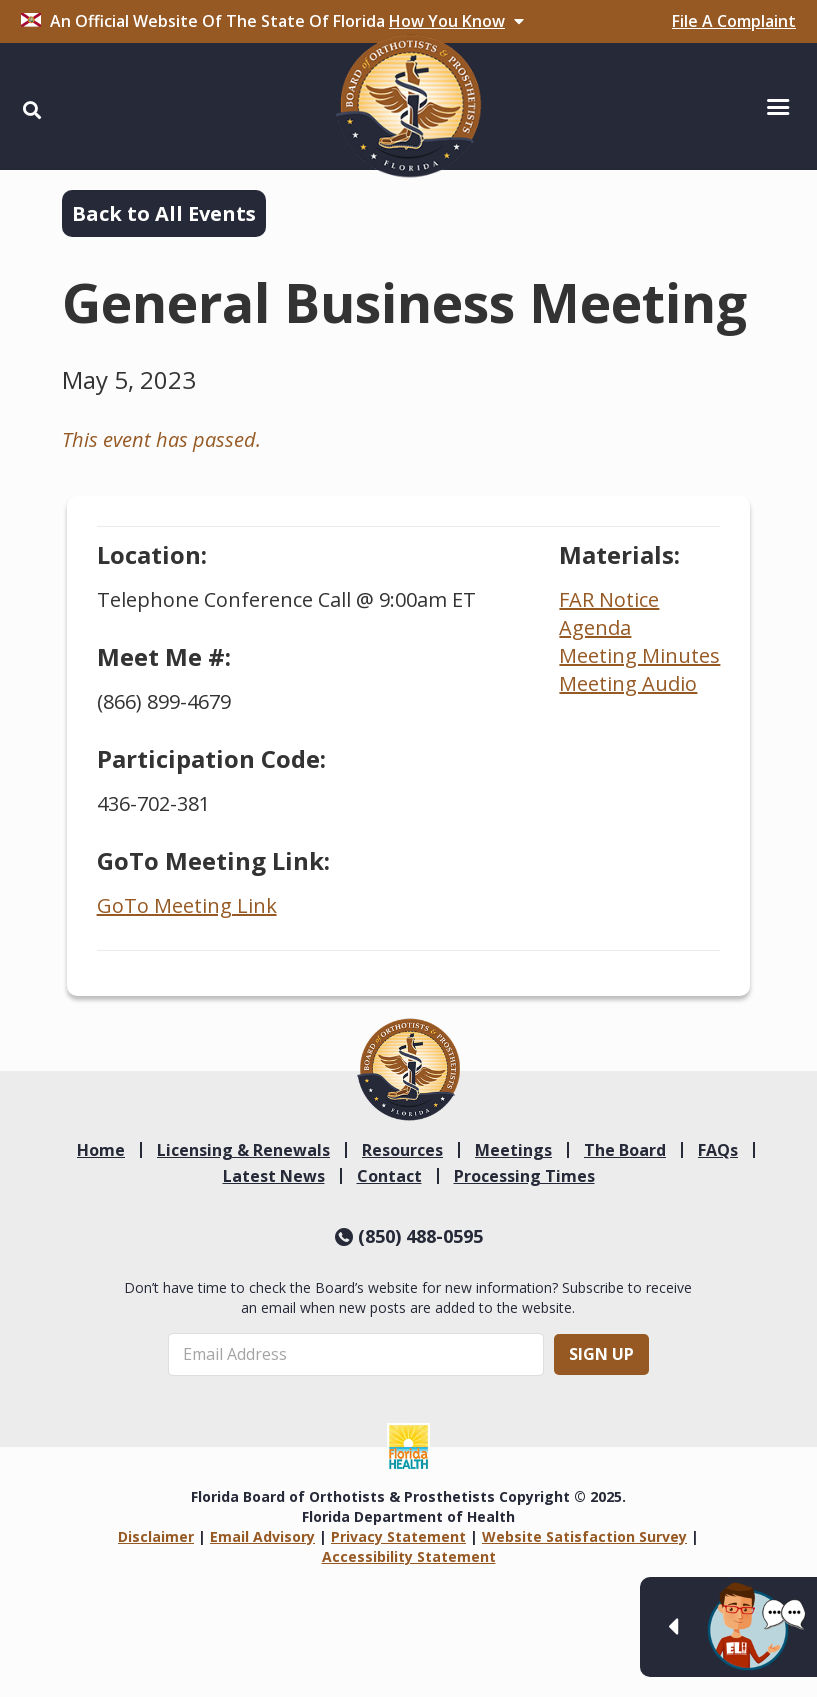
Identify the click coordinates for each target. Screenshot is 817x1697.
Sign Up (601, 1354)
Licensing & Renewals (243, 1150)
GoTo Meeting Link (187, 905)
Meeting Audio (628, 683)
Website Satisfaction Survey (584, 1536)
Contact (389, 1176)
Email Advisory (262, 1536)
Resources (402, 1150)
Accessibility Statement (409, 1556)
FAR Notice (609, 599)
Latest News (274, 1176)
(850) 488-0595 (409, 1236)
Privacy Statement (398, 1536)
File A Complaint (734, 21)
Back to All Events (164, 213)
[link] (408, 1069)
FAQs (718, 1150)
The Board (625, 1150)
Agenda (595, 627)
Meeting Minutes (639, 655)
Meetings (513, 1150)
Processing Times (524, 1176)
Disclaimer (156, 1536)
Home (101, 1150)
